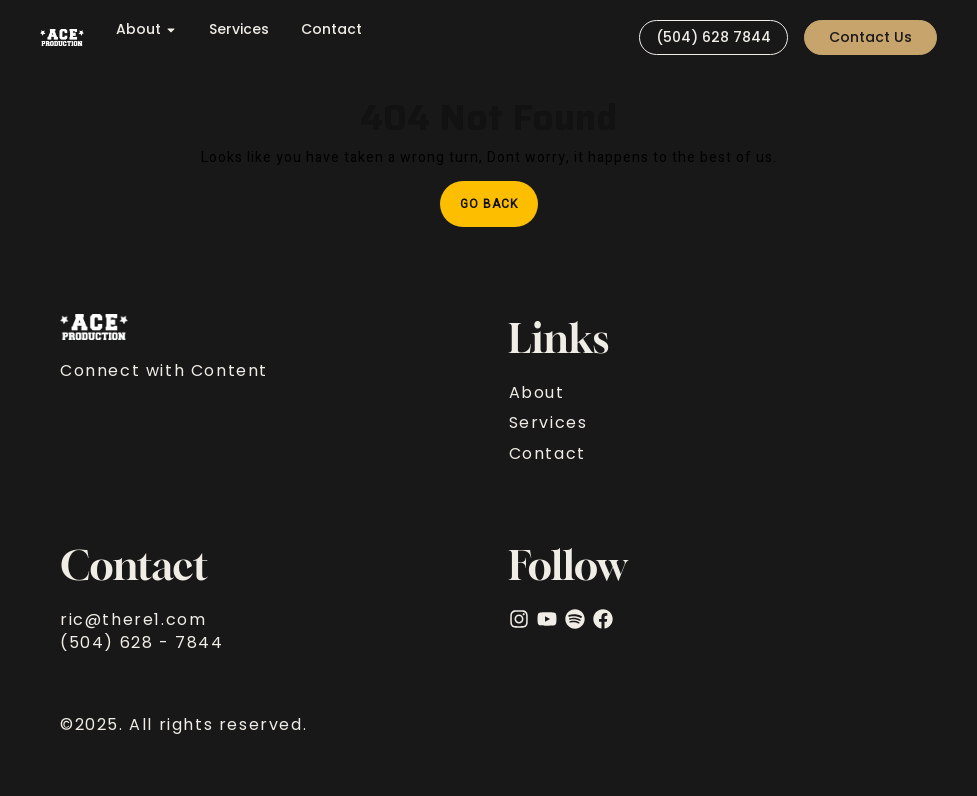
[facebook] (603, 619)
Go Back (499, 197)
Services (239, 29)
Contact (331, 29)
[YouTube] (547, 619)
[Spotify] (575, 619)
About (146, 29)
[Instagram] (519, 619)
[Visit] (615, 37)
